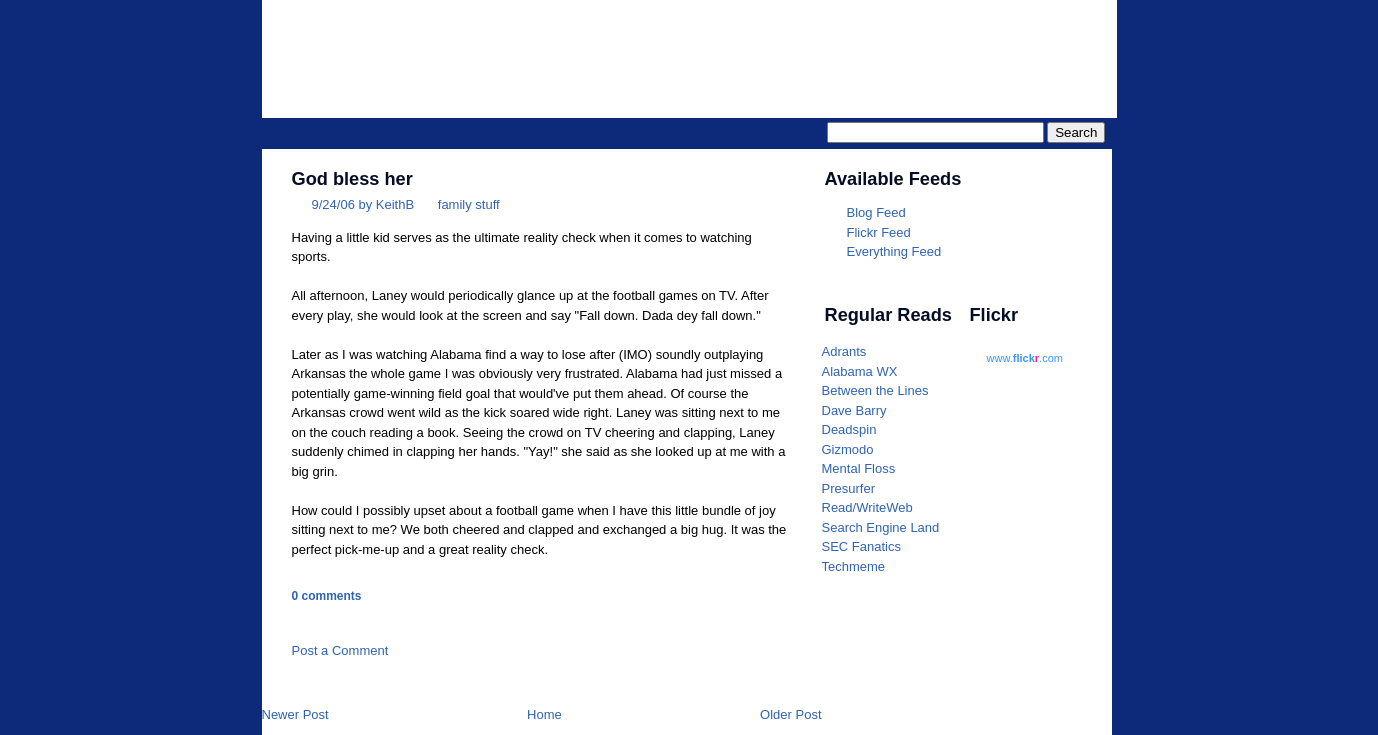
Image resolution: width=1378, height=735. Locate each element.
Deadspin (849, 429)
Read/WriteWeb (867, 507)
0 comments (327, 596)
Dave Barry (854, 410)
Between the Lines (875, 390)
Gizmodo (848, 449)
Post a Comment (340, 650)
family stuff (469, 204)
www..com (1025, 358)
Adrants (844, 351)
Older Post (790, 714)
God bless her (352, 179)
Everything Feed (894, 251)
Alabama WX (860, 371)
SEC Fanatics (861, 546)
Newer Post (295, 714)
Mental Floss (859, 468)
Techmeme (854, 566)
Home (544, 714)
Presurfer (848, 488)
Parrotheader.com (863, 46)
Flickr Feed (879, 232)
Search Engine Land (881, 527)
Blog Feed (876, 212)
